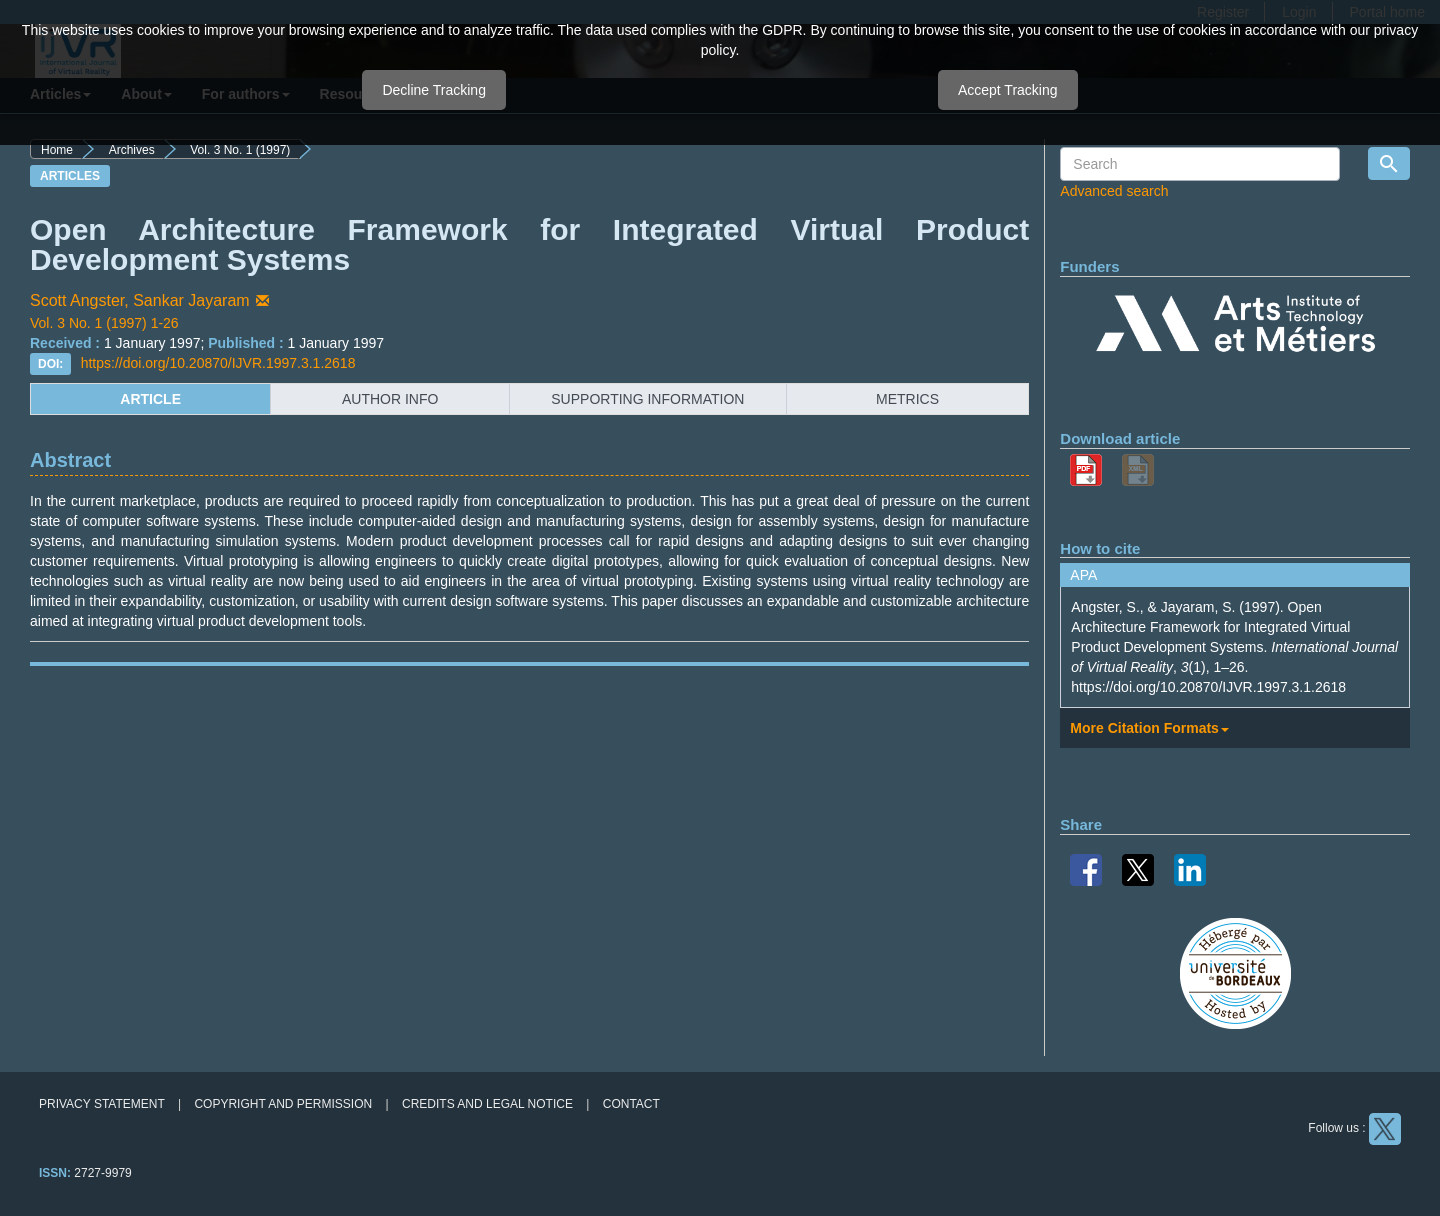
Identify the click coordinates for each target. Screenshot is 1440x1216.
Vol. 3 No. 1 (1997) (240, 150)
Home (57, 150)
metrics (907, 399)
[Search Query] (1200, 164)
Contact (631, 1104)
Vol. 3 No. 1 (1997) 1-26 (104, 323)
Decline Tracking (434, 90)
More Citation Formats (1149, 728)
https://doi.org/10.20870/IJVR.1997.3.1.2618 (218, 363)
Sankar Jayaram (203, 300)
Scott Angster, (81, 300)
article (150, 399)
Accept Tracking (1008, 90)
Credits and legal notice (487, 1104)
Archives (132, 150)
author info (390, 399)
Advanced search (1114, 191)
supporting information (647, 399)
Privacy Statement (102, 1104)
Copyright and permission (283, 1104)
